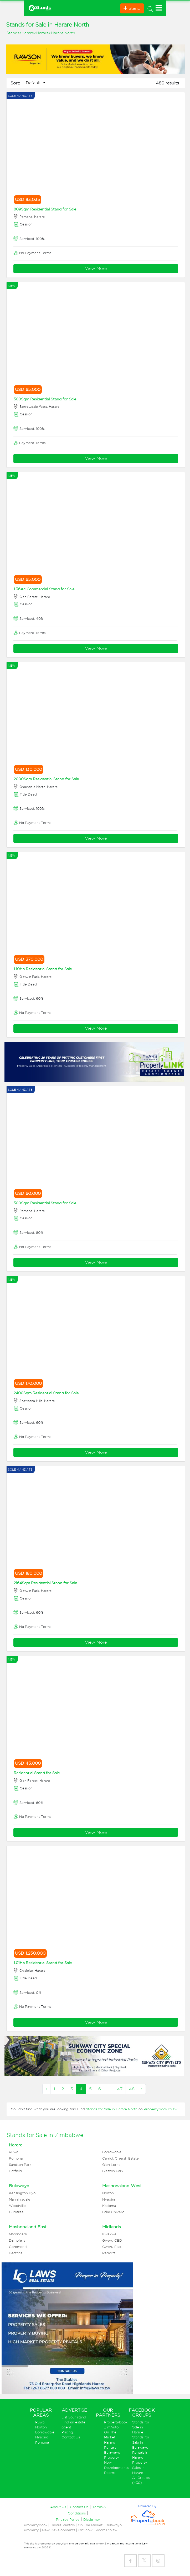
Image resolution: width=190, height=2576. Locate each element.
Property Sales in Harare (139, 2467)
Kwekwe (109, 2234)
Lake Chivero (113, 2212)
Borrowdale (111, 2152)
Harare (28, 33)
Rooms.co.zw (106, 2530)
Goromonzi (18, 2246)
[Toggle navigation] (150, 8)
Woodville (17, 2205)
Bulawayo (19, 2185)
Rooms (109, 2472)
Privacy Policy (67, 2519)
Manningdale (19, 2199)
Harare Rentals (62, 2525)
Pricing (67, 2432)
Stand (132, 8)
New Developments (58, 2530)
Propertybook (115, 2422)
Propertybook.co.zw (160, 2109)
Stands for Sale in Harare (140, 2427)
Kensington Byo (22, 2193)
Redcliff (108, 2253)
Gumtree (16, 2212)
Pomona (16, 2158)
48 (132, 2089)
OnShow (85, 2530)
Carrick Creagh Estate (120, 2158)
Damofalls (17, 2240)
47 (119, 2089)
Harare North (63, 33)
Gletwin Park (112, 2171)
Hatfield (15, 2171)
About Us (58, 2507)
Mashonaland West (122, 2185)
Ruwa (13, 2152)
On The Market (90, 2525)
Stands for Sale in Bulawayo (140, 2442)
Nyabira (108, 2199)
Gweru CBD (112, 2240)
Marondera (18, 2234)
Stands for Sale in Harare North (112, 2109)
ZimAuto (111, 2427)
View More (96, 268)
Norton (108, 2193)
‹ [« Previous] (46, 2089)
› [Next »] (141, 2089)
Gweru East (111, 2246)
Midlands (111, 2227)
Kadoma (109, 2205)
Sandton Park (20, 2164)
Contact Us (70, 2437)
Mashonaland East (28, 2227)
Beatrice (16, 2253)
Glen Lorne (111, 2164)
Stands (13, 33)
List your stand (73, 2417)
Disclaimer (91, 2519)
